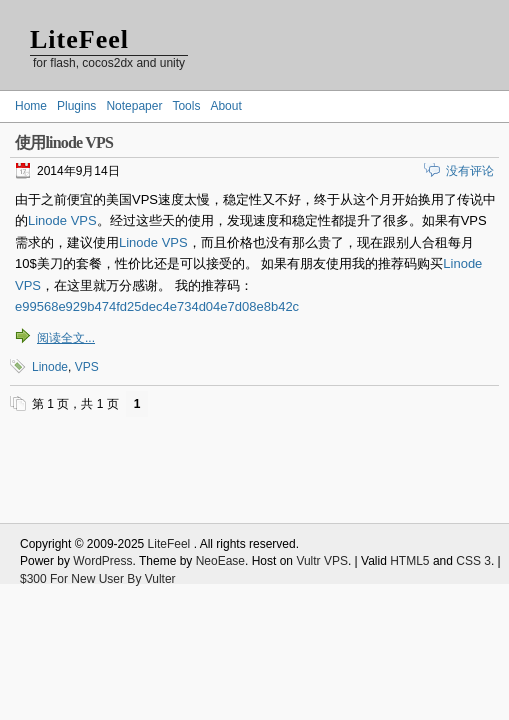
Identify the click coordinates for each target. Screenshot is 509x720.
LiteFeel (79, 39)
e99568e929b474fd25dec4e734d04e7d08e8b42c (157, 306)
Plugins (76, 106)
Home (31, 106)
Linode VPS (62, 220)
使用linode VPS (64, 142)
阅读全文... (66, 338)
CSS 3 (473, 561)
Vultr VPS (322, 561)
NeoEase (220, 561)
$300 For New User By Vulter (98, 579)
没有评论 (470, 171)
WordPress (102, 561)
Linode (50, 367)
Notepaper (134, 106)
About (225, 106)
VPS (87, 367)
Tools (186, 106)
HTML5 (409, 561)
